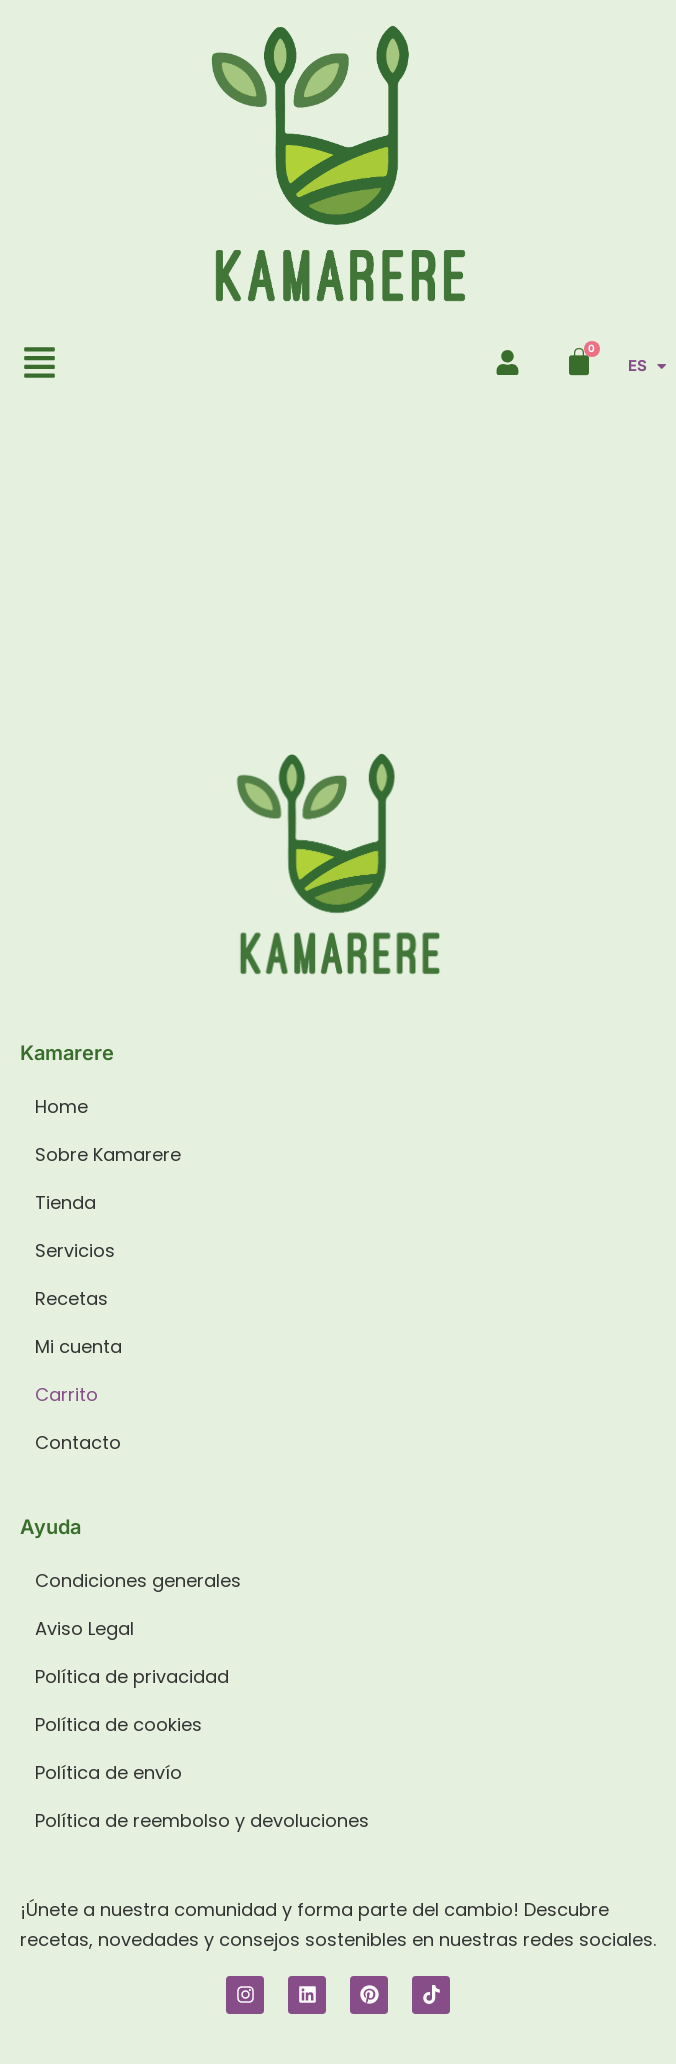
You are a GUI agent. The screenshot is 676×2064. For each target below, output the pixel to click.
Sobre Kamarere (108, 1154)
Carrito (66, 1394)
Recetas (71, 1298)
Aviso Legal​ (84, 1628)
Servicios (75, 1250)
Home (61, 1106)
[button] (40, 365)
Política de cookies (118, 1724)
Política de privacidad (132, 1676)
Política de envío (108, 1772)
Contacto (78, 1442)
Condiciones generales (138, 1580)
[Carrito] (579, 362)
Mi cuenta (78, 1346)
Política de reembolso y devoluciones (202, 1820)
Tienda (65, 1202)
